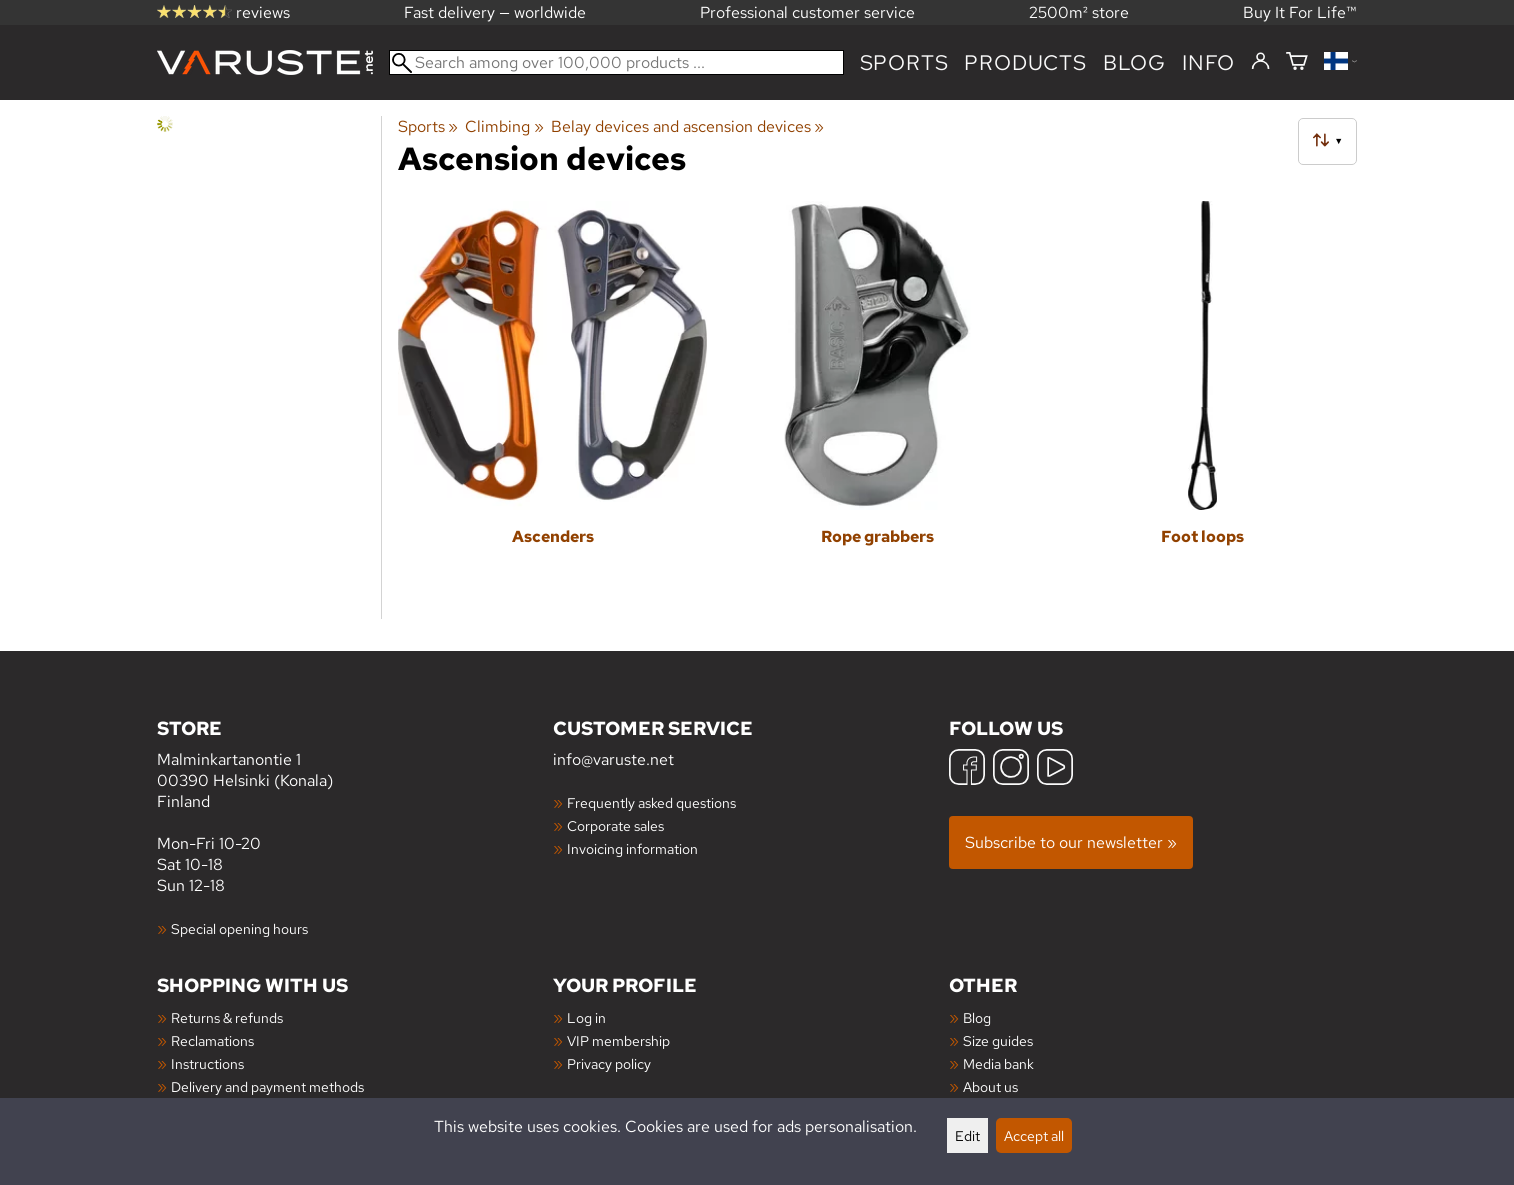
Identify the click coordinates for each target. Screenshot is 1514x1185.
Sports (904, 62)
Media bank (998, 1063)
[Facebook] (967, 769)
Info (1208, 62)
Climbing (504, 126)
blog (1134, 62)
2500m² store (1079, 12)
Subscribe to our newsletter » (1071, 842)
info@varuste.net (613, 759)
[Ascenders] (552, 399)
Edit (967, 1135)
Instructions (207, 1063)
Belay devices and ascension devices (687, 126)
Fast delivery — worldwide (495, 12)
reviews (223, 12)
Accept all (1034, 1135)
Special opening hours (239, 928)
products (1025, 62)
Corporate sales (615, 825)
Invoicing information (632, 848)
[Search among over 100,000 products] (616, 62)
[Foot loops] (1202, 399)
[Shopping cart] (1297, 62)
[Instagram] (1011, 769)
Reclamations (212, 1040)
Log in (586, 1017)
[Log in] (1260, 62)
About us (990, 1086)
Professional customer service (807, 12)
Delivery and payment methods (267, 1086)
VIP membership (618, 1040)
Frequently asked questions (651, 802)
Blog (977, 1017)
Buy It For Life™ (1300, 12)
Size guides (998, 1040)
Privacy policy (609, 1063)
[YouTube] (1055, 769)
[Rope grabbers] (877, 399)
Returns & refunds (227, 1017)
